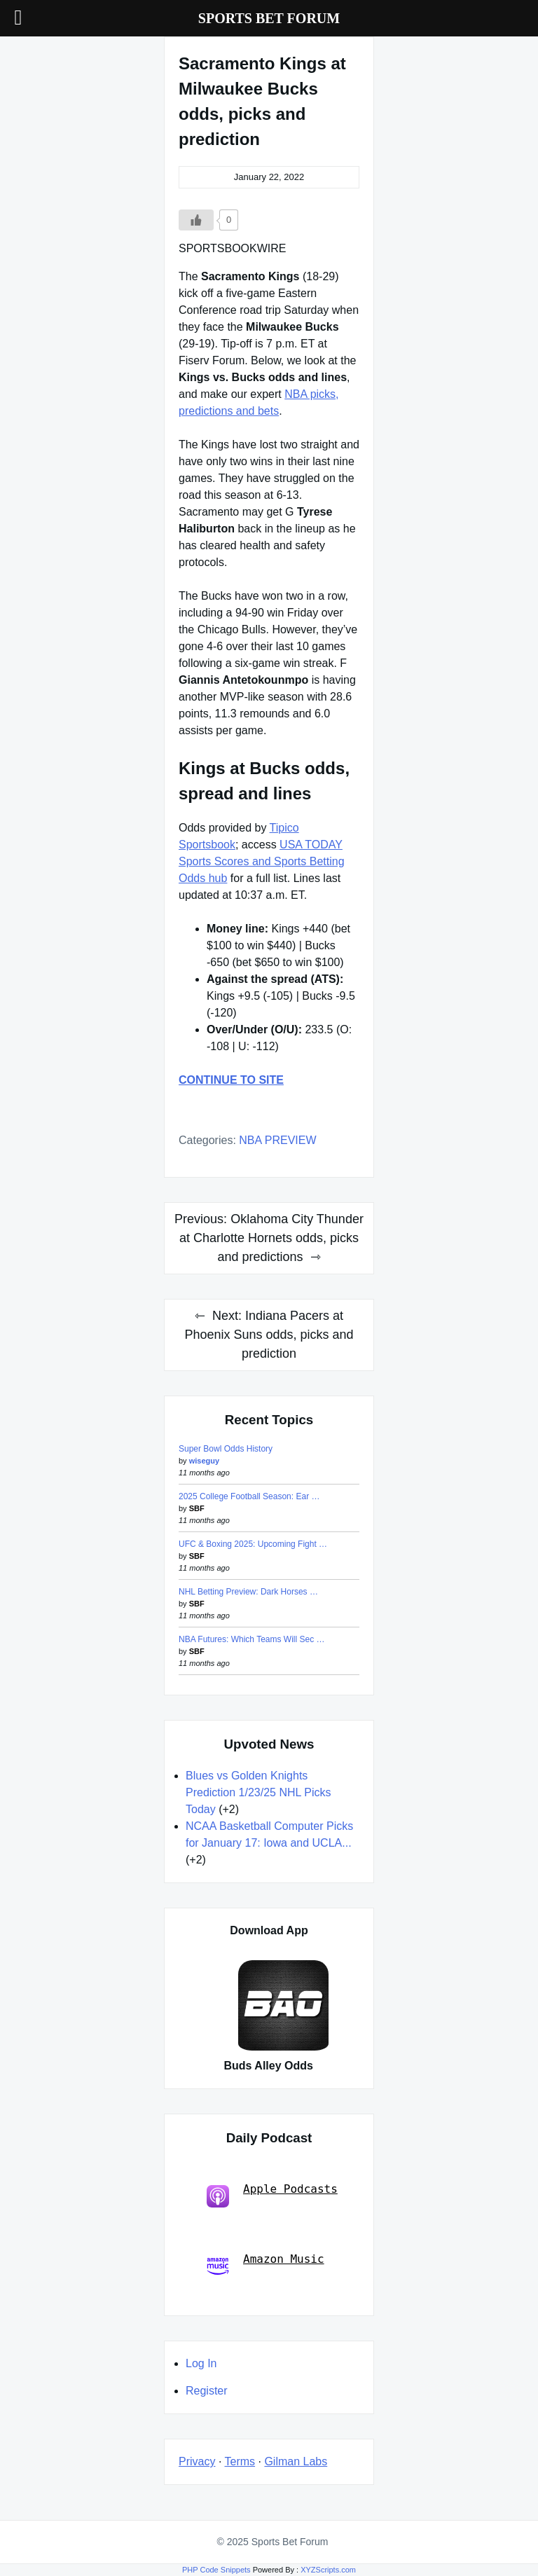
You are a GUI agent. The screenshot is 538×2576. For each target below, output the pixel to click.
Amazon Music (265, 2265)
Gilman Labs (295, 2461)
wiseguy (204, 1460)
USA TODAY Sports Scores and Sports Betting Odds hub (262, 861)
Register (207, 2391)
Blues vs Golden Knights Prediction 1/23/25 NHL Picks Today (258, 1792)
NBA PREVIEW (277, 1140)
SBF (197, 1508)
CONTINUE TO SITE (231, 1080)
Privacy (197, 2461)
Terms (240, 2461)
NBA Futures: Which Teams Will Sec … (252, 1639)
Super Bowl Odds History (226, 1449)
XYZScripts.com (328, 2569)
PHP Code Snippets (216, 2569)
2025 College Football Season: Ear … (249, 1496)
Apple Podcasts (272, 2195)
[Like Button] (196, 219)
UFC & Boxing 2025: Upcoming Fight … (253, 1544)
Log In (201, 2363)
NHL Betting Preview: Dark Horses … (248, 1592)
